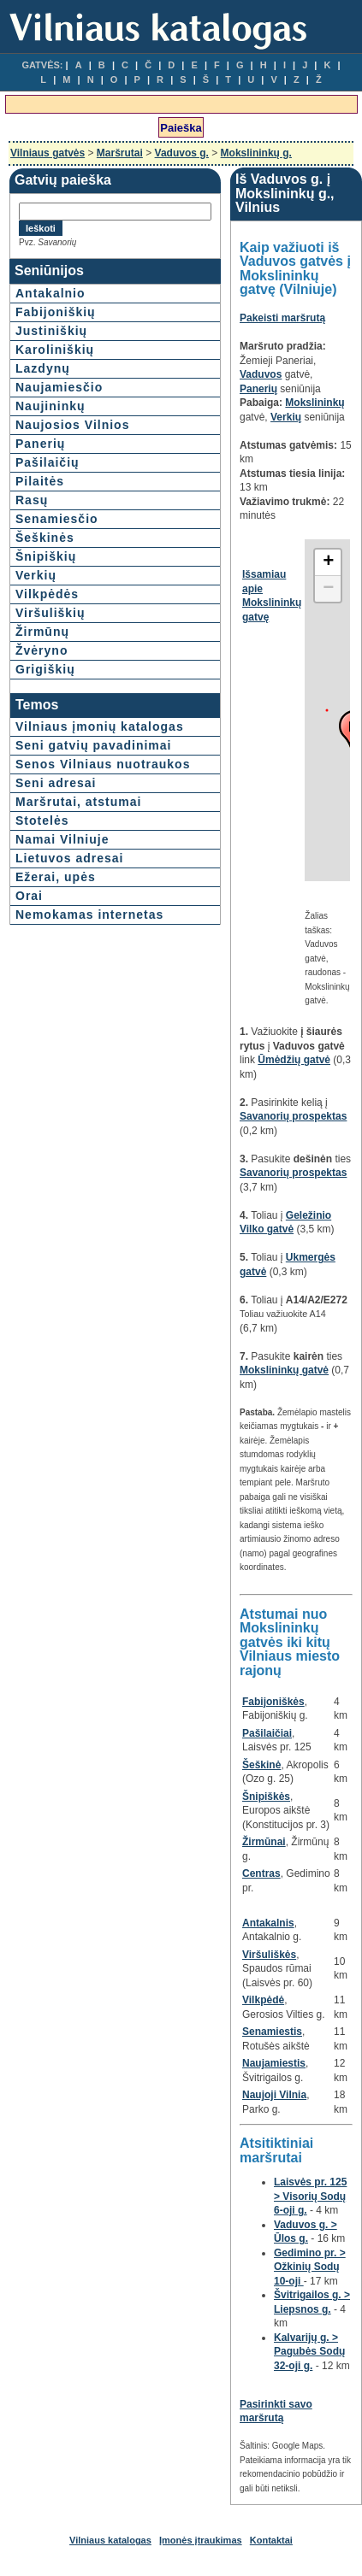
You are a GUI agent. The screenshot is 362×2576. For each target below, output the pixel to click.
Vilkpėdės (47, 594)
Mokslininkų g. (256, 153)
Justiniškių (51, 331)
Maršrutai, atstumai (78, 802)
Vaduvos (261, 374)
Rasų (31, 500)
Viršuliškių (50, 613)
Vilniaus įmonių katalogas (99, 726)
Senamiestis (272, 2032)
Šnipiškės (266, 1797)
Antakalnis (268, 1923)
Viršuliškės (269, 1955)
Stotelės (41, 820)
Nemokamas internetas (89, 914)
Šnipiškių (45, 556)
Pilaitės (39, 481)
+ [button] (328, 562)
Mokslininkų (314, 403)
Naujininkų (50, 406)
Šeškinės (44, 537)
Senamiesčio (56, 519)
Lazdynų (42, 368)
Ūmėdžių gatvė (294, 1060)
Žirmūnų (42, 631)
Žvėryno (41, 650)
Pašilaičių (47, 462)
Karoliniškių (54, 349)
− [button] (328, 589)
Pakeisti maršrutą (282, 318)
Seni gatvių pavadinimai (93, 745)
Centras (261, 1873)
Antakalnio (50, 293)
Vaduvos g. (182, 153)
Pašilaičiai (267, 1733)
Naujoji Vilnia (274, 2095)
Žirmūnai (264, 1842)
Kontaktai (271, 2540)
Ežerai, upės (55, 877)
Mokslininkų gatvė (284, 1370)
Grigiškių (45, 669)
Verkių (35, 575)
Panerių (40, 443)
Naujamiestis (274, 2063)
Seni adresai (56, 783)
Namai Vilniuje (62, 839)
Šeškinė (261, 1765)
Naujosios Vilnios (72, 425)
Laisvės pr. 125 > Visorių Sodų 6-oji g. (310, 2196)
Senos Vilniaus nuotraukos (102, 764)
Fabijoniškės (273, 1702)
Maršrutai (120, 153)
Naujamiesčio (59, 387)
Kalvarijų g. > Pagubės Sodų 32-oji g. (309, 2352)
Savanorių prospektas (293, 1116)
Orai (29, 896)
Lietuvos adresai (69, 858)
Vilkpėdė (263, 2000)
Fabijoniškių (55, 312)
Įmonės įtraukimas (200, 2540)
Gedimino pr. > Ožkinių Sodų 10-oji (310, 2267)
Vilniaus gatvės (47, 153)
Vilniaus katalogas (110, 2540)
